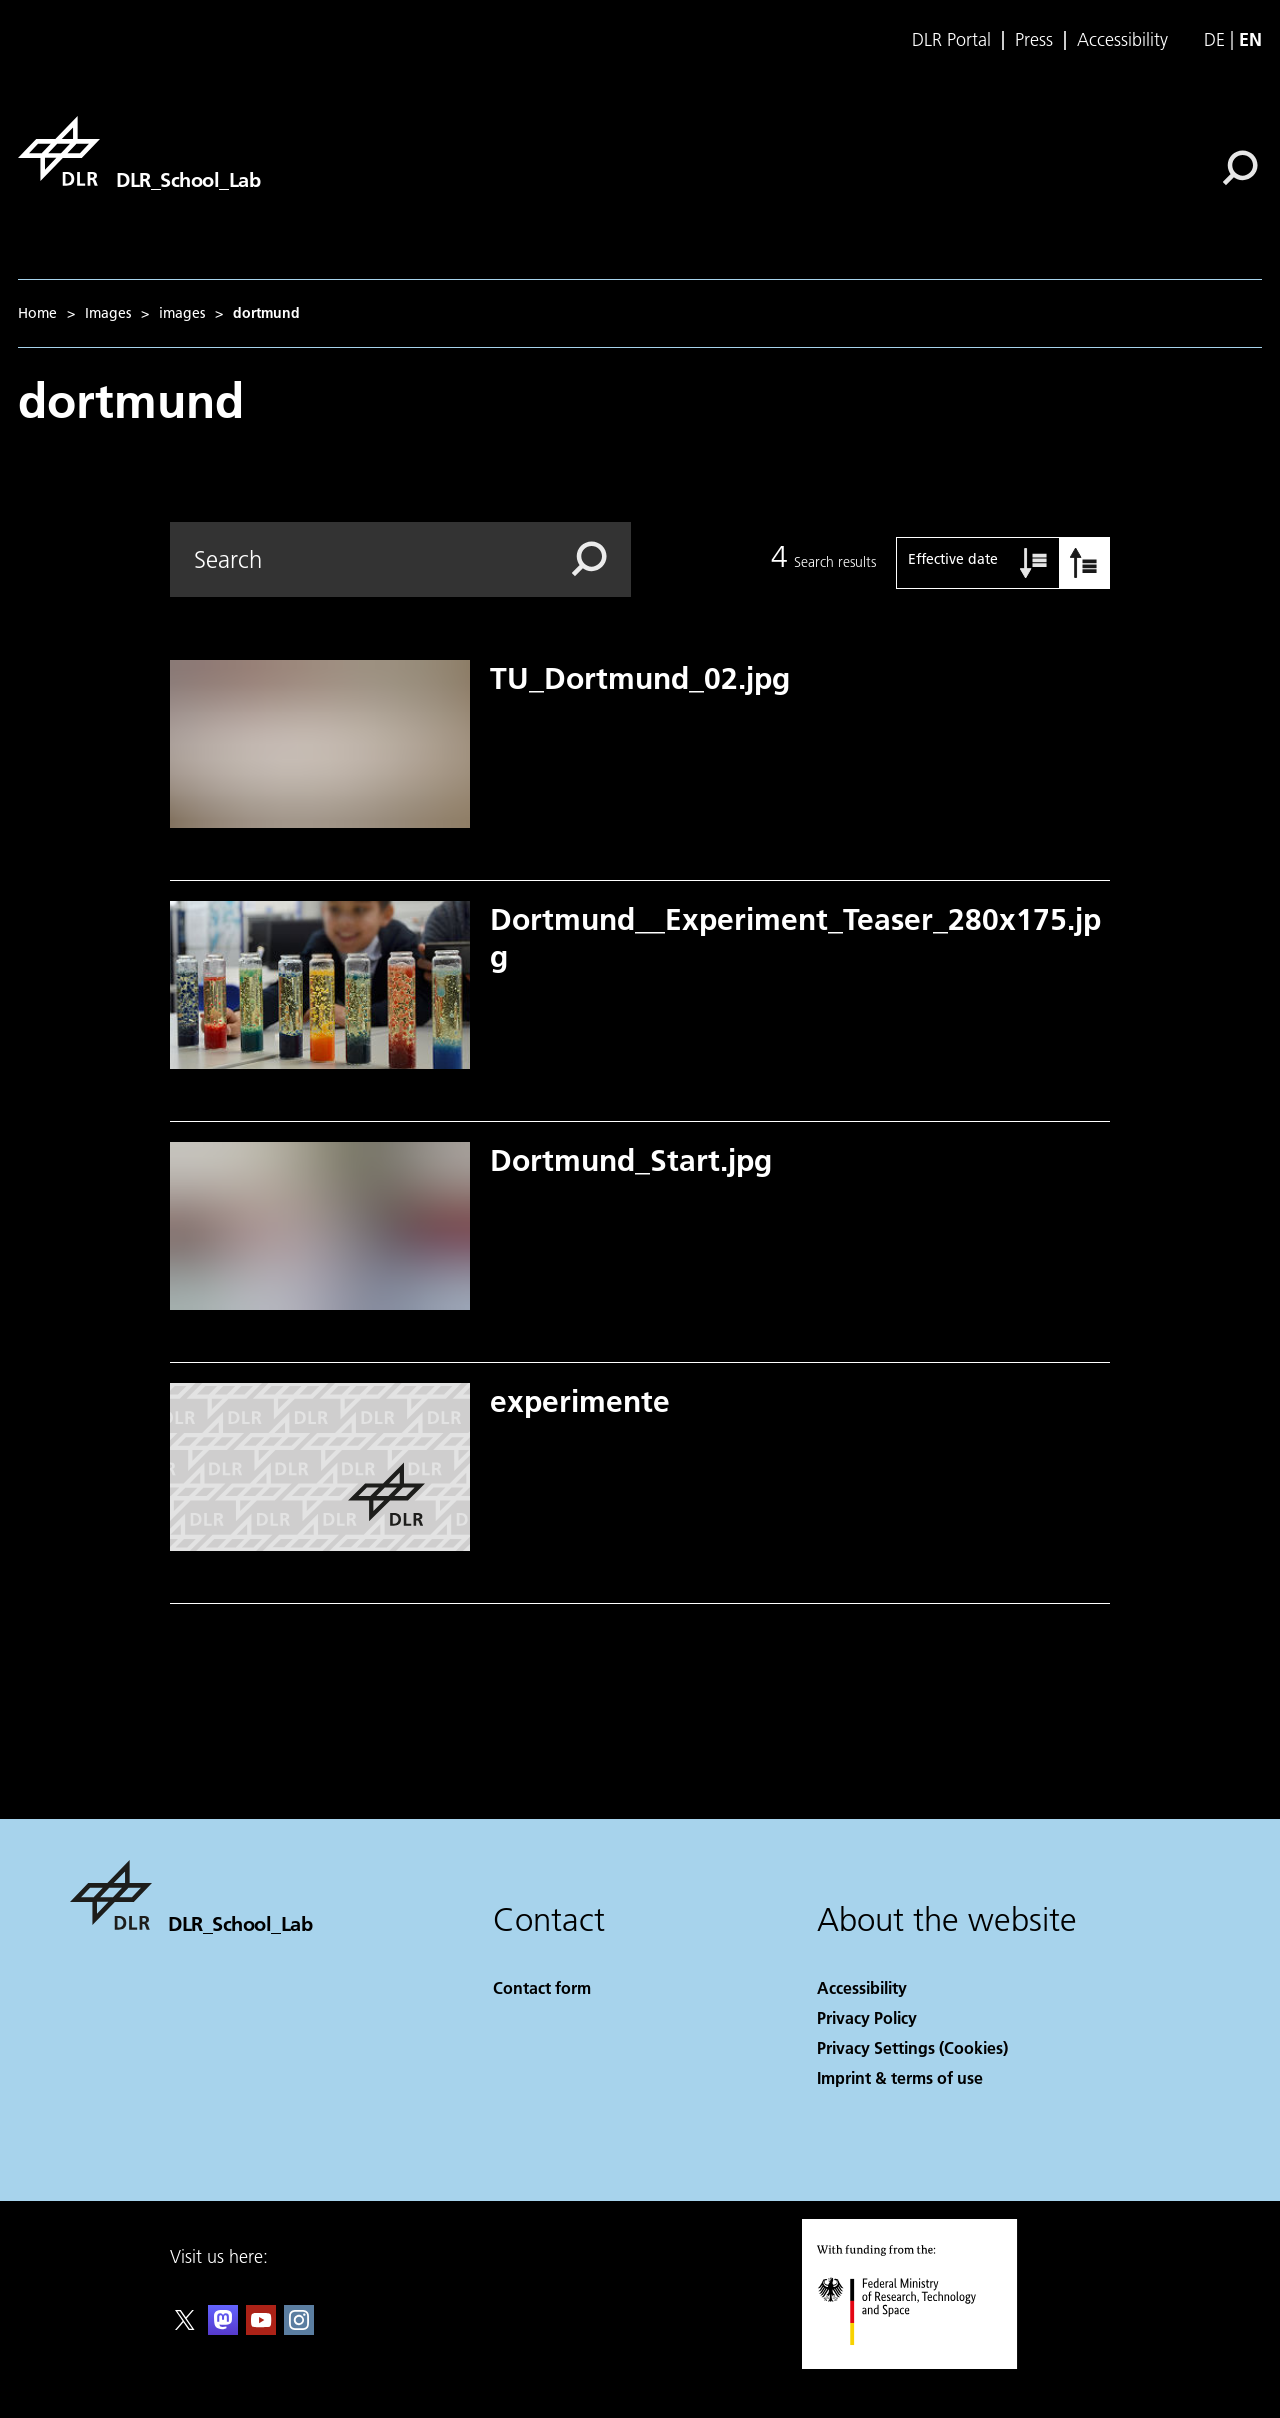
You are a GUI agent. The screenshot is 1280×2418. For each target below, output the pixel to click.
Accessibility (1122, 40)
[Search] (1240, 168)
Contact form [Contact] (542, 1987)
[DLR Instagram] (299, 2328)
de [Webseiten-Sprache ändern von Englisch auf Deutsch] (1214, 39)
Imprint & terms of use (900, 2077)
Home (37, 313)
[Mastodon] (223, 2328)
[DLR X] (185, 2328)
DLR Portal (951, 40)
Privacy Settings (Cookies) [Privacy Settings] (912, 2047)
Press (1034, 40)
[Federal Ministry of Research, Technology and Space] (914, 2362)
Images (108, 313)
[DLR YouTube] (261, 2328)
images (182, 313)
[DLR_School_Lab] (139, 151)
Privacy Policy (867, 2017)
